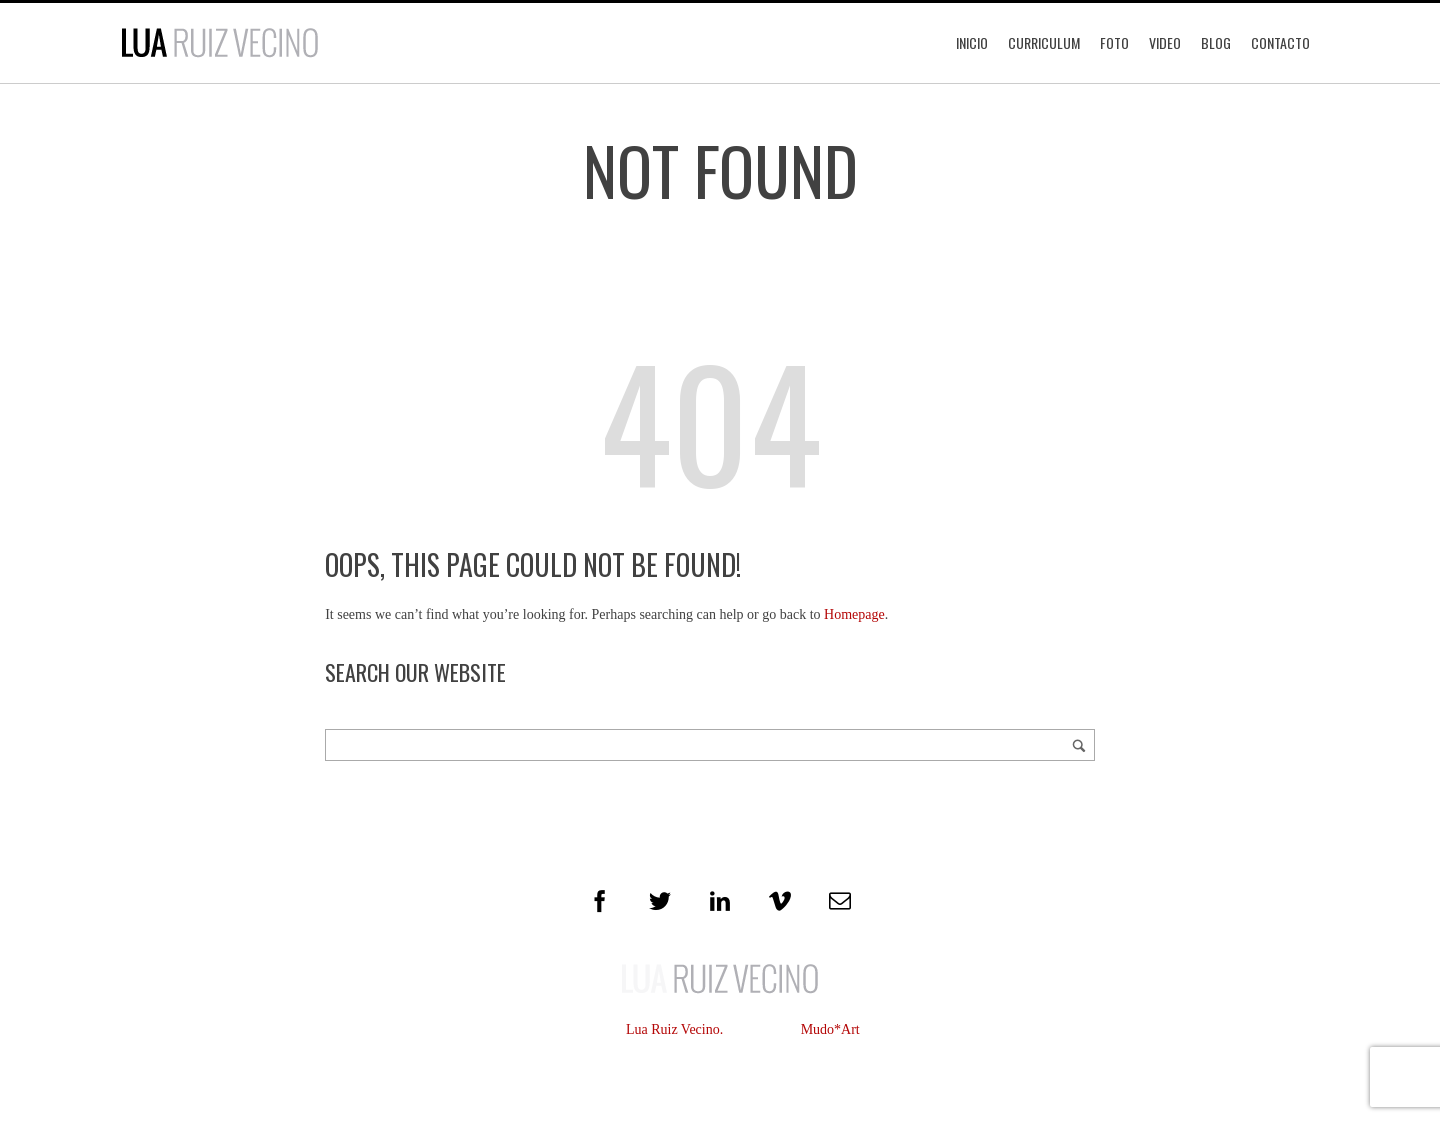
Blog (1216, 42)
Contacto (1280, 42)
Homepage (854, 614)
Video (1165, 42)
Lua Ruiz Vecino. (674, 1029)
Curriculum (1044, 42)
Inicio (972, 42)
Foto (1114, 42)
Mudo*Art (830, 1029)
